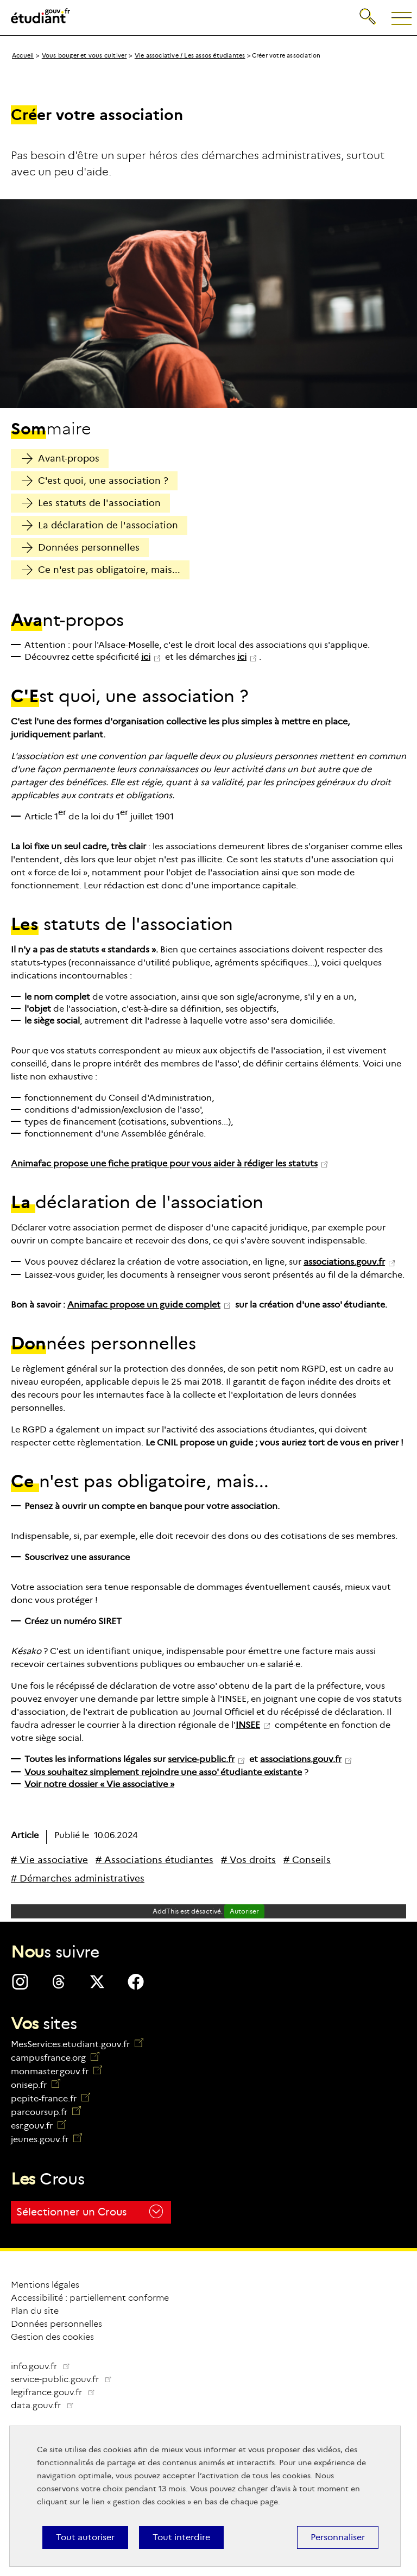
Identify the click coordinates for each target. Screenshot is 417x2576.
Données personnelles (81, 547)
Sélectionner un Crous (89, 2211)
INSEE (248, 1725)
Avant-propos (60, 458)
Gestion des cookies (52, 2337)
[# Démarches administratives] (77, 1878)
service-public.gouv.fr (66, 2379)
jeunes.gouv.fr (46, 2139)
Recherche (368, 14)
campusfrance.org (55, 2058)
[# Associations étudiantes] (154, 1860)
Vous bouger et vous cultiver (84, 55)
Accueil (23, 55)
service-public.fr (201, 1759)
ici (145, 657)
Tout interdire (181, 2537)
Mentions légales (45, 2285)
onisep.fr (35, 2085)
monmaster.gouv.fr (56, 2071)
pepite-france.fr (50, 2098)
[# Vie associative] (49, 1860)
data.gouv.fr (47, 2405)
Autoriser (244, 1911)
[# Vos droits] (248, 1860)
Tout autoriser (85, 2537)
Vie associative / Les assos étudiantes (190, 55)
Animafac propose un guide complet (143, 1304)
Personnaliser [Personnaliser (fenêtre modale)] (338, 2537)
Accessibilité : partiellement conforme (90, 2298)
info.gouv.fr (41, 2366)
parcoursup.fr (46, 2112)
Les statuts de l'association (91, 503)
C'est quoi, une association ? (95, 481)
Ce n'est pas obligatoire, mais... (101, 570)
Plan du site (35, 2311)
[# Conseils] (307, 1860)
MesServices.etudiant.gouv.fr (77, 2044)
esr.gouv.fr (38, 2125)
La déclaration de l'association (100, 525)
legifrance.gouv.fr (57, 2392)
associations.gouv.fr (344, 1262)
